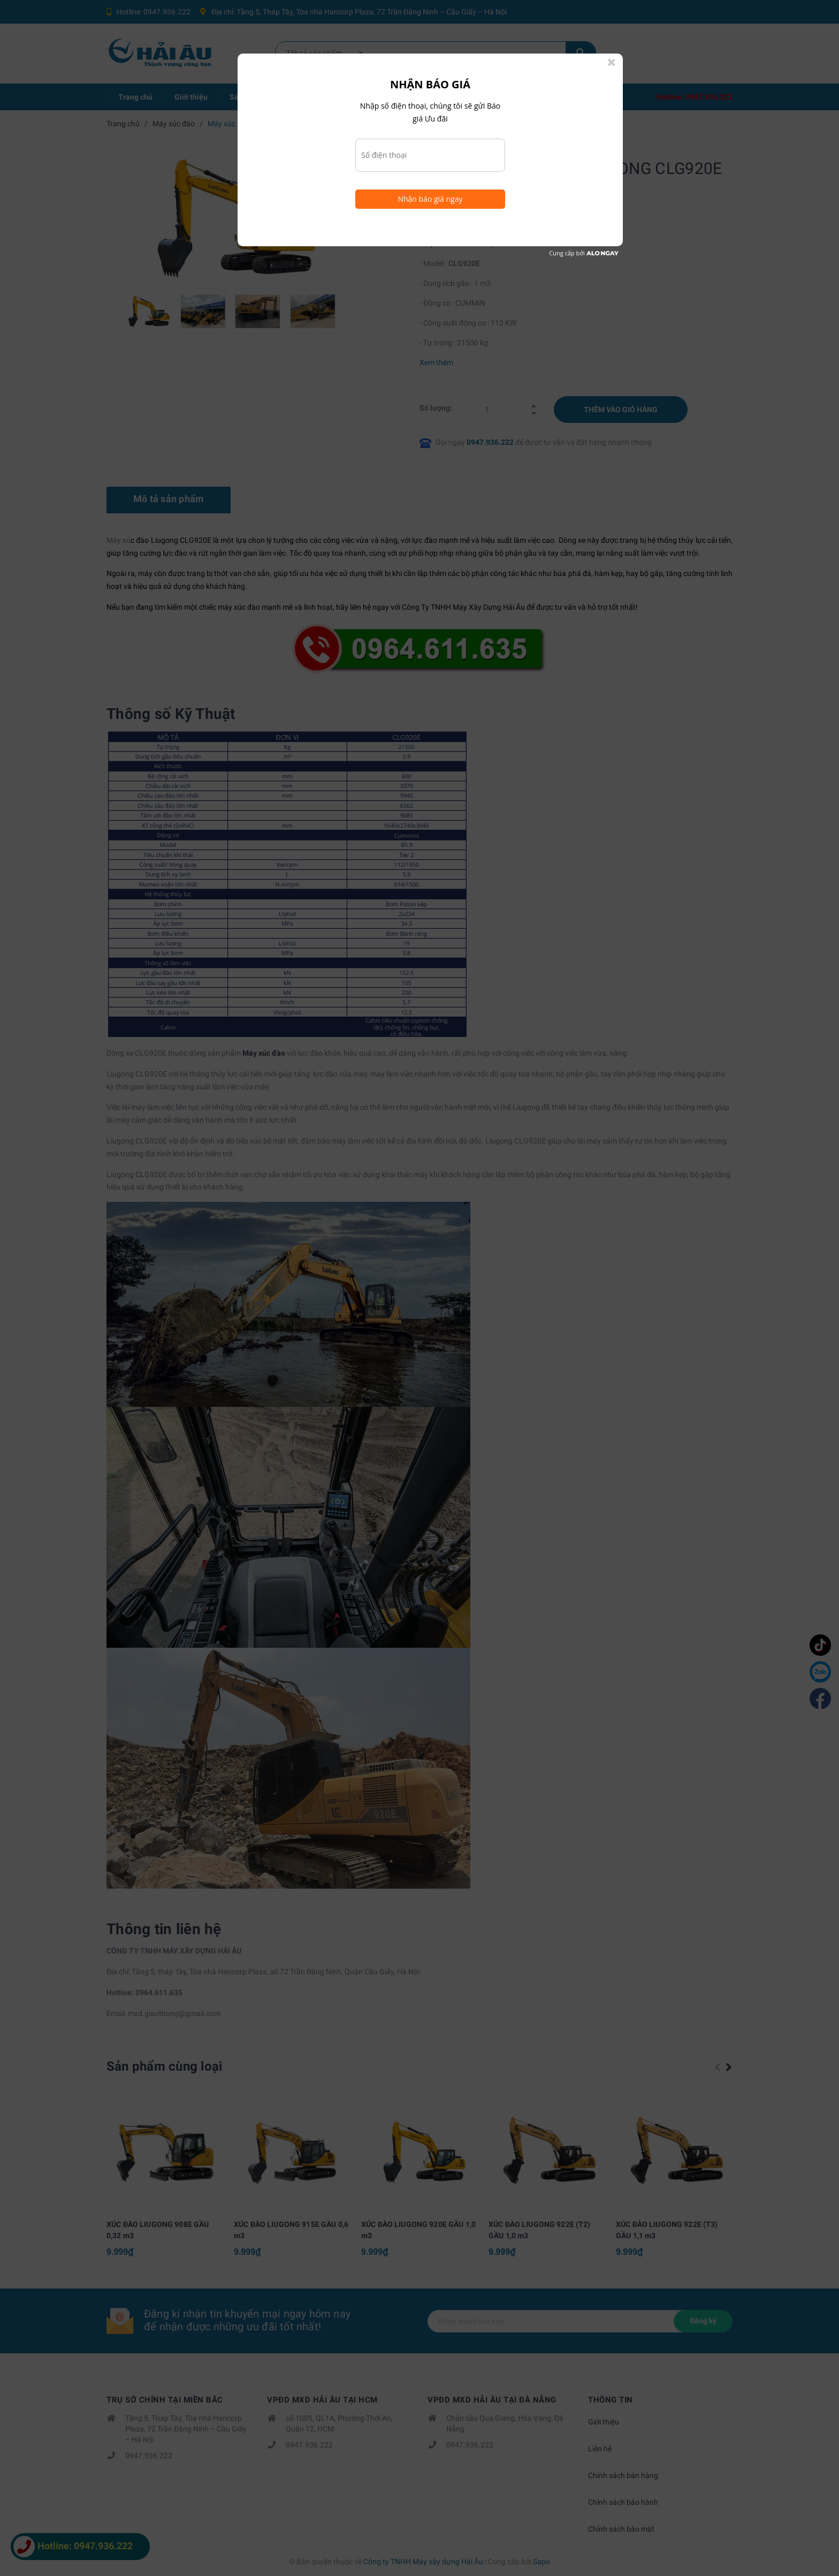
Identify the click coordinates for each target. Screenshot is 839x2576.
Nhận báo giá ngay (430, 199)
